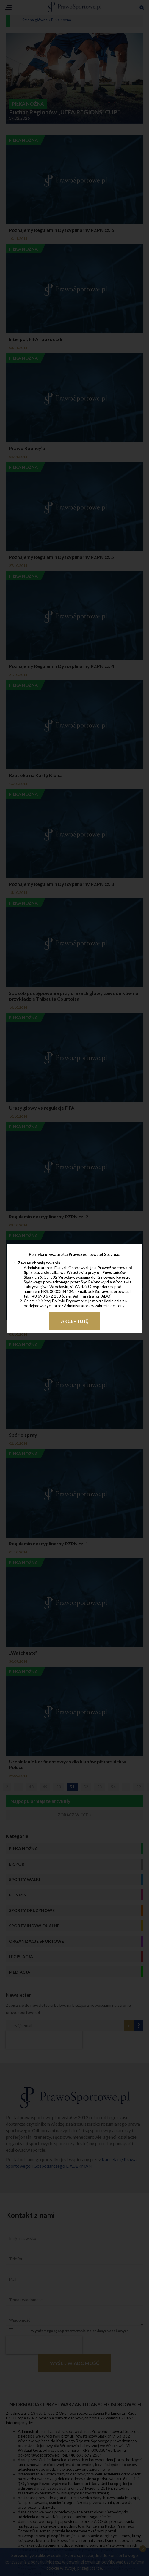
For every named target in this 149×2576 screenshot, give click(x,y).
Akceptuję (74, 1321)
